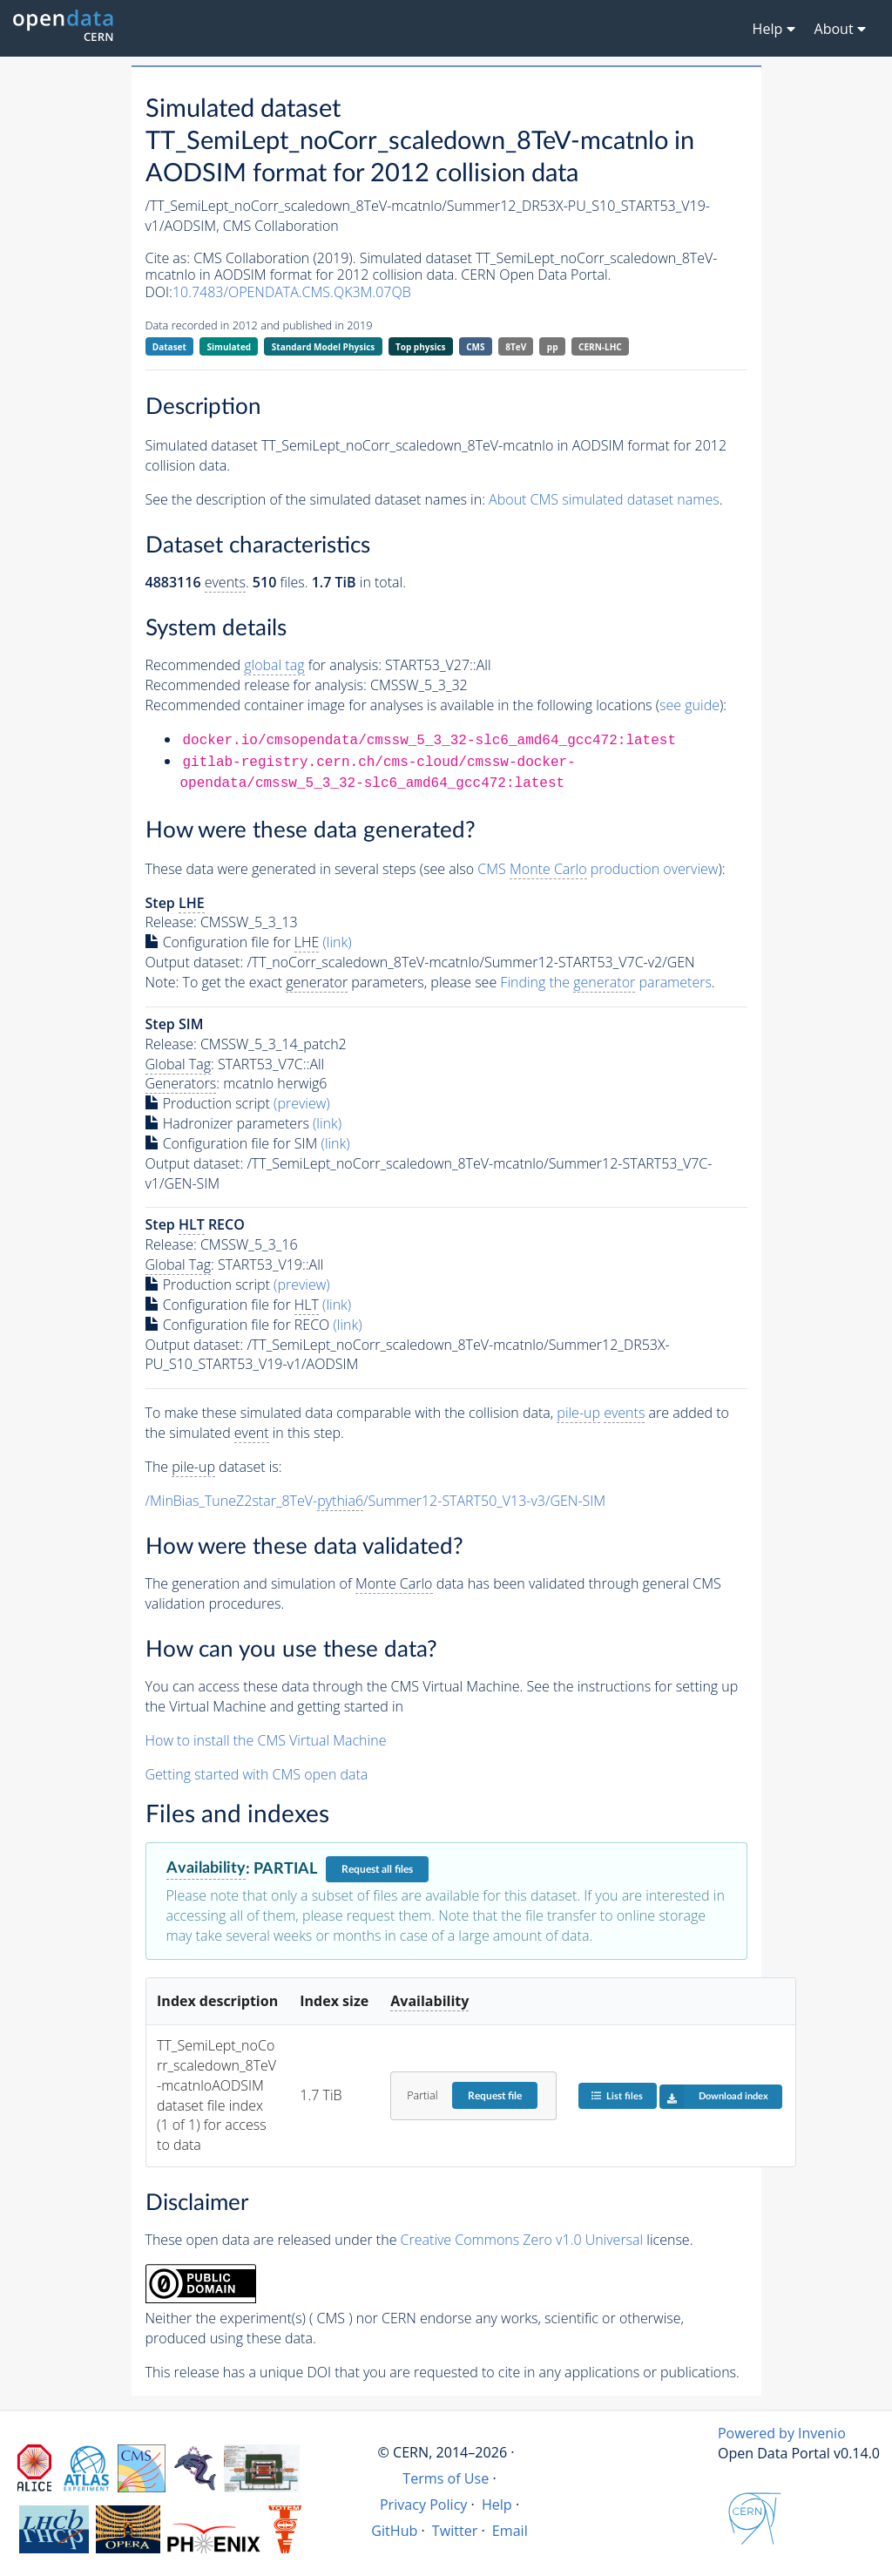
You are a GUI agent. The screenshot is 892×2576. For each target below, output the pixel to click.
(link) (337, 942)
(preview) (302, 1103)
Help (497, 2504)
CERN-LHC (600, 347)
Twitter (455, 2530)
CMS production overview (597, 869)
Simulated (229, 347)
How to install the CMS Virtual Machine (266, 1740)
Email (510, 2530)
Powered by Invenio (782, 2433)
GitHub (394, 2530)
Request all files (377, 1869)
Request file (495, 2096)
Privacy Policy (424, 2504)
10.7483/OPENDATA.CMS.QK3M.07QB (291, 292)
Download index (713, 2097)
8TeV (515, 347)
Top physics (420, 347)
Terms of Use (445, 2478)
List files (617, 2095)
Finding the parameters (606, 983)
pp (552, 347)
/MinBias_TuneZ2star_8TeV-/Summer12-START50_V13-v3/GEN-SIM (375, 1501)
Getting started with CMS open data (256, 1774)
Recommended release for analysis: (256, 685)
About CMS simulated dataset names (604, 499)
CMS (475, 347)
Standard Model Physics (323, 347)
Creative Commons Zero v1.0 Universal (522, 2239)
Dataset (169, 347)
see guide (689, 705)
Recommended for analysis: (263, 665)
